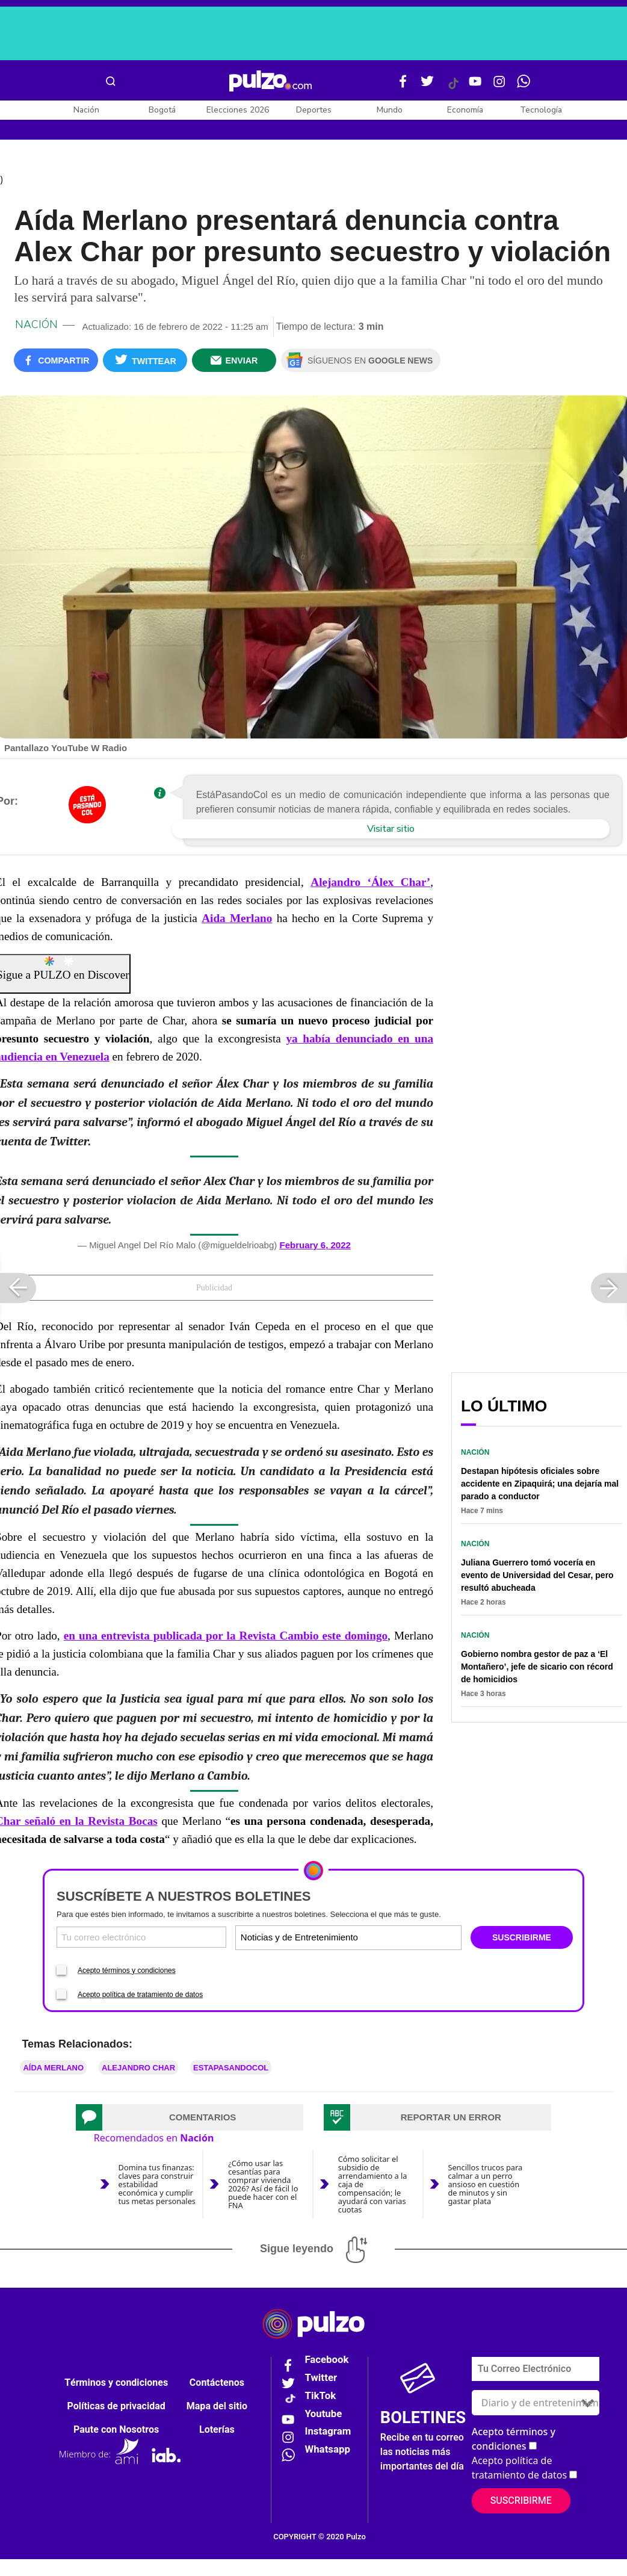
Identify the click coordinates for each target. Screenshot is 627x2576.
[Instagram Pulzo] (499, 86)
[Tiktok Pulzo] (453, 88)
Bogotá (162, 110)
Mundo (390, 110)
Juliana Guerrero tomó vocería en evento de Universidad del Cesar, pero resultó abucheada (537, 1577)
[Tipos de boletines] (403, 1939)
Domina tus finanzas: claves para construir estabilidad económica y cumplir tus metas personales (157, 2186)
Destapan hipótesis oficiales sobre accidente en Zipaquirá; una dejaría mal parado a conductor (540, 1486)
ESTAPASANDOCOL (230, 2069)
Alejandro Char (138, 2069)
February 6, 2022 (314, 1247)
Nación (86, 110)
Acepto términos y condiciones (127, 1972)
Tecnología (541, 110)
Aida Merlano (237, 920)
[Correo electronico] (141, 1939)
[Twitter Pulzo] (427, 86)
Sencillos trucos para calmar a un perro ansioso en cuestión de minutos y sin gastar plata (485, 2186)
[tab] (189, 2119)
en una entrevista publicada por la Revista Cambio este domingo (226, 1638)
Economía (465, 110)
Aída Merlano (53, 2069)
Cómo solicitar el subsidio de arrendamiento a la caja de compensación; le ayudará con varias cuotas (372, 2185)
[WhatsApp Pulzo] (523, 86)
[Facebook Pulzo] (403, 86)
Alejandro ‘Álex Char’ (370, 884)
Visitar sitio (391, 831)
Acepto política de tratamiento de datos (140, 1996)
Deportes (314, 110)
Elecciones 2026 (237, 110)
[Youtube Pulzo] (475, 86)
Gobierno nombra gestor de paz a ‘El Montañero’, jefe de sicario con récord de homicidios (537, 1669)
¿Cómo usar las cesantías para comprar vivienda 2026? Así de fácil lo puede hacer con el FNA (263, 2186)
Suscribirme (521, 2503)
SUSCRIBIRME (521, 1940)
